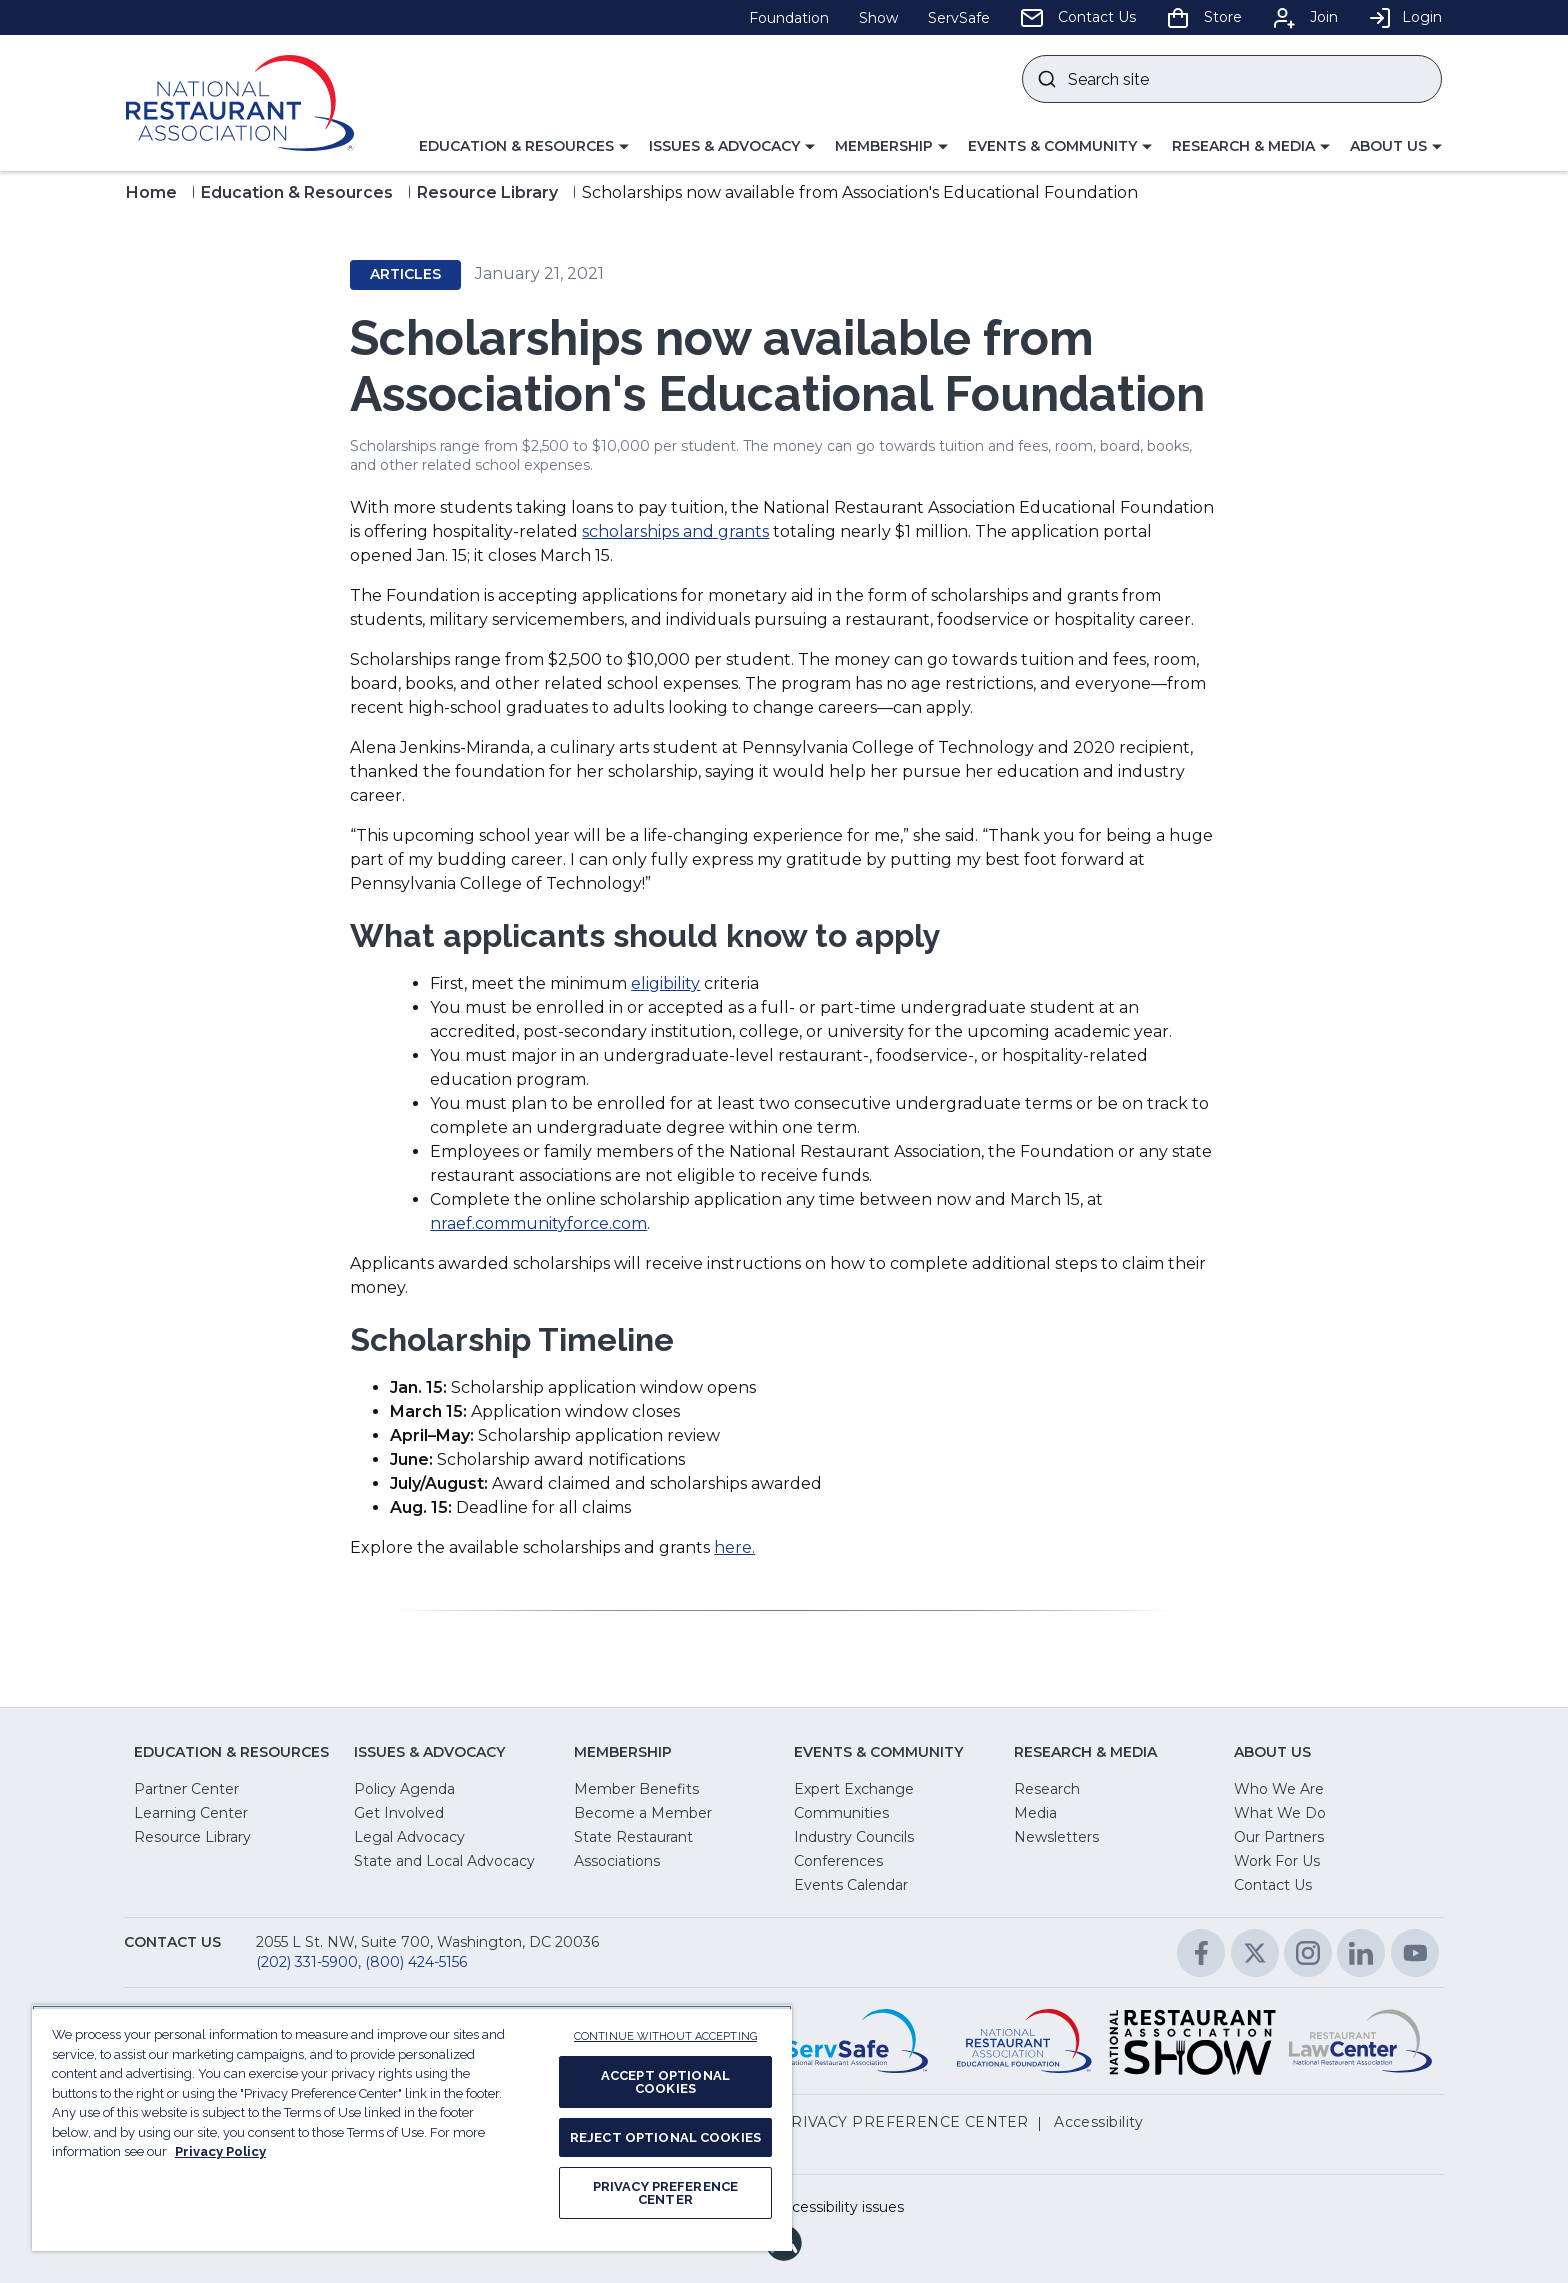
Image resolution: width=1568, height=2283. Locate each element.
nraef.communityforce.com (538, 1223)
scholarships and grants (675, 531)
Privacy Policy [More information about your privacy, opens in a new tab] (220, 2151)
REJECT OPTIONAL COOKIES (665, 2137)
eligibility (665, 983)
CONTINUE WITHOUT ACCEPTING (665, 2036)
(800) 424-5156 (416, 1962)
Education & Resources (297, 192)
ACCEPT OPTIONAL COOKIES (665, 2082)
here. (734, 1547)
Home (151, 192)
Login (1405, 17)
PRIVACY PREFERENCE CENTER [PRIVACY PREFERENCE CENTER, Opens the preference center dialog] (665, 2193)
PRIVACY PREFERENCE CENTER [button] (904, 2122)
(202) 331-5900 (307, 1962)
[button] (524, 147)
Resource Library (487, 192)
